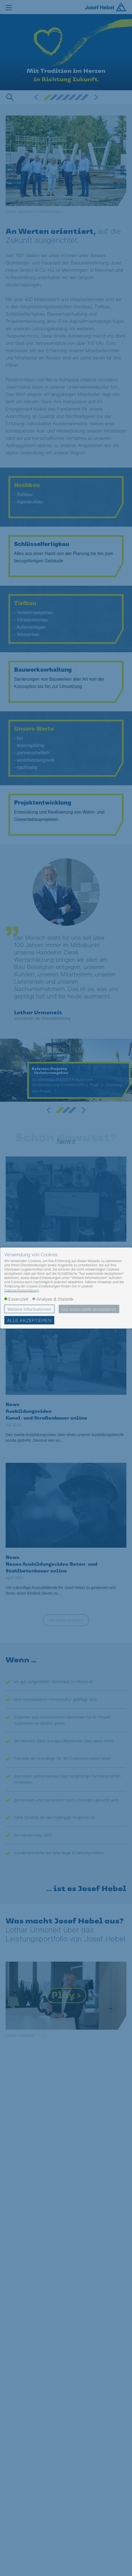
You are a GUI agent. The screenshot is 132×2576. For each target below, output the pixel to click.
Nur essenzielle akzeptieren (88, 1309)
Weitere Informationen (29, 1309)
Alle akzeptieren (29, 1320)
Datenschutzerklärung (21, 1290)
